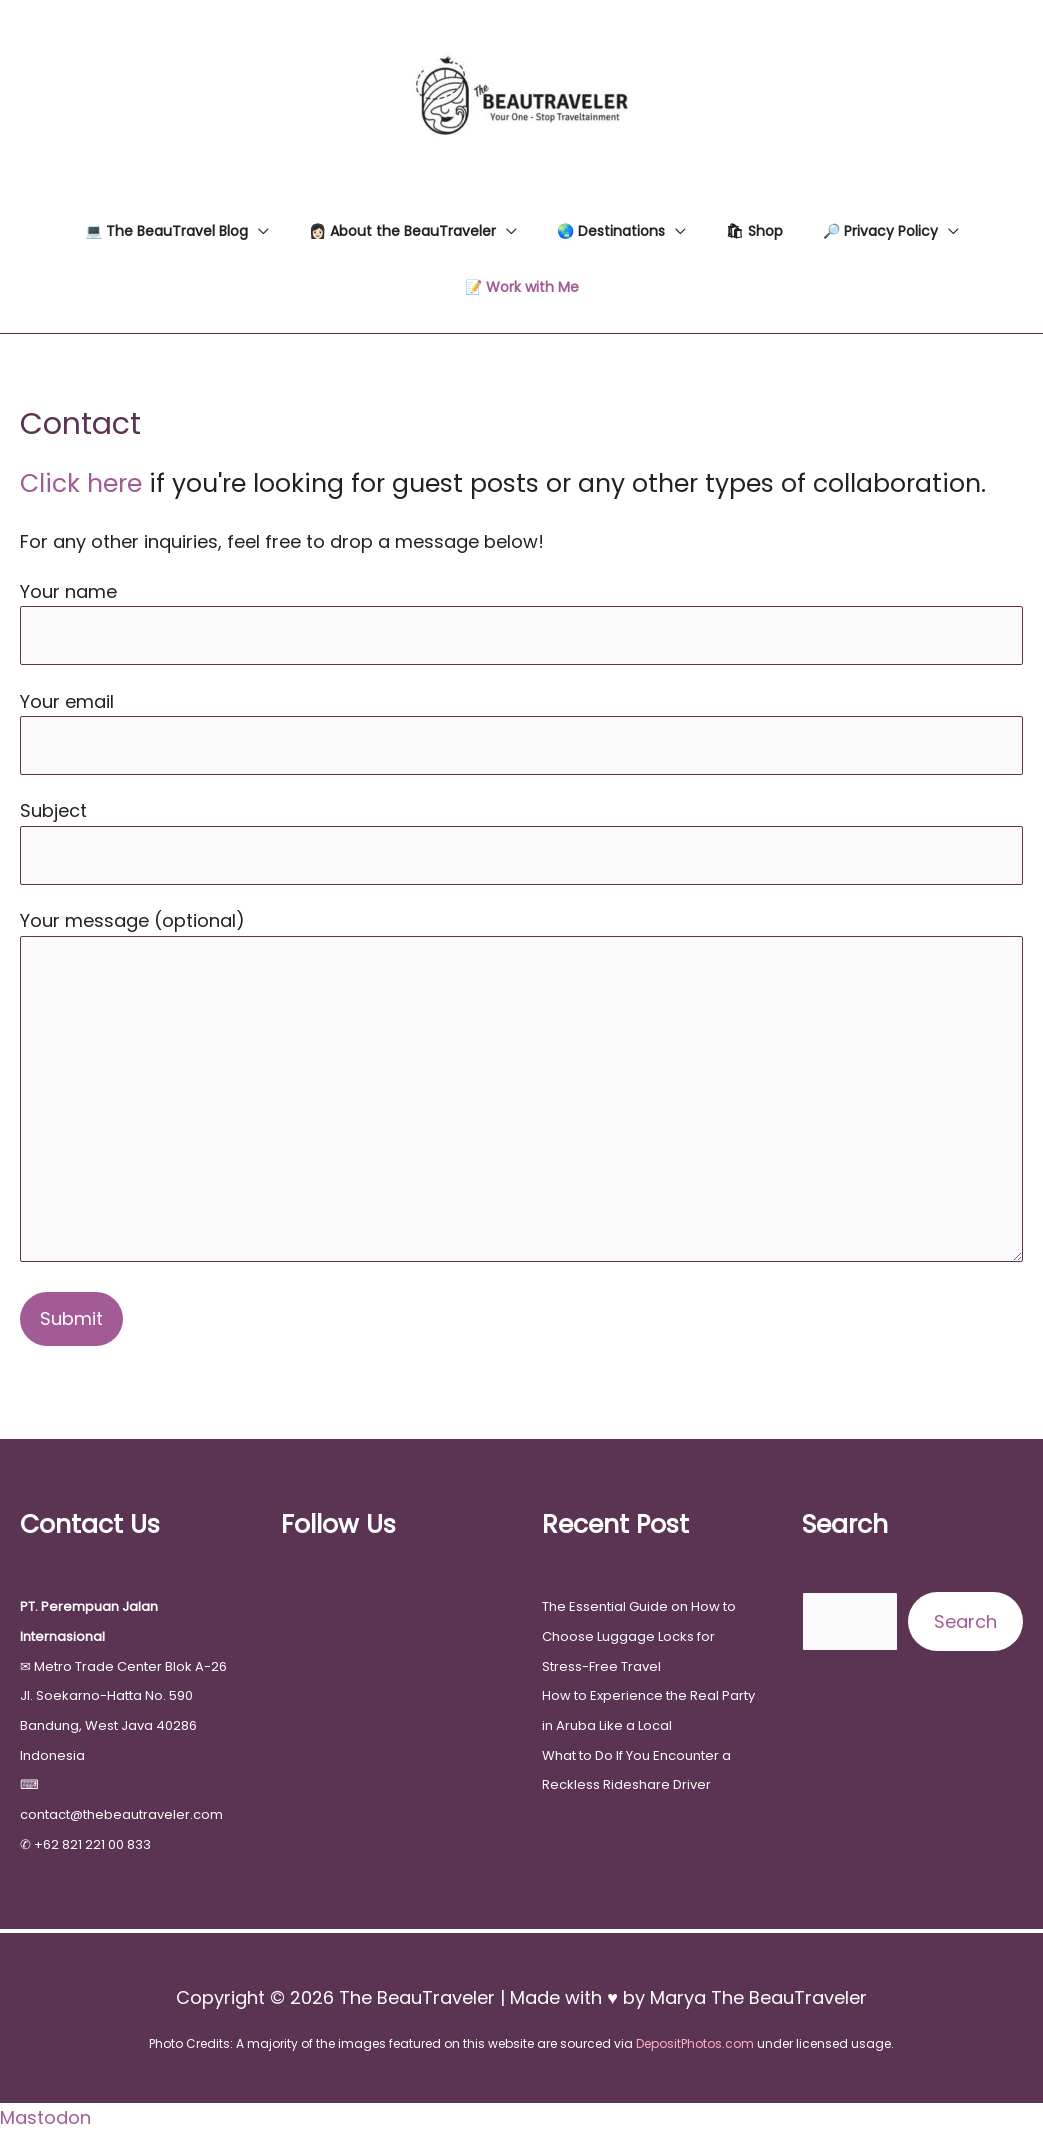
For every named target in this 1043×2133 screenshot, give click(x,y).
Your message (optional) (521, 1089)
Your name (521, 622)
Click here (81, 483)
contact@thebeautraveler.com (121, 1814)
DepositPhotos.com (695, 2043)
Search (965, 1621)
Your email (521, 732)
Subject (521, 841)
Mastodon (45, 2117)
